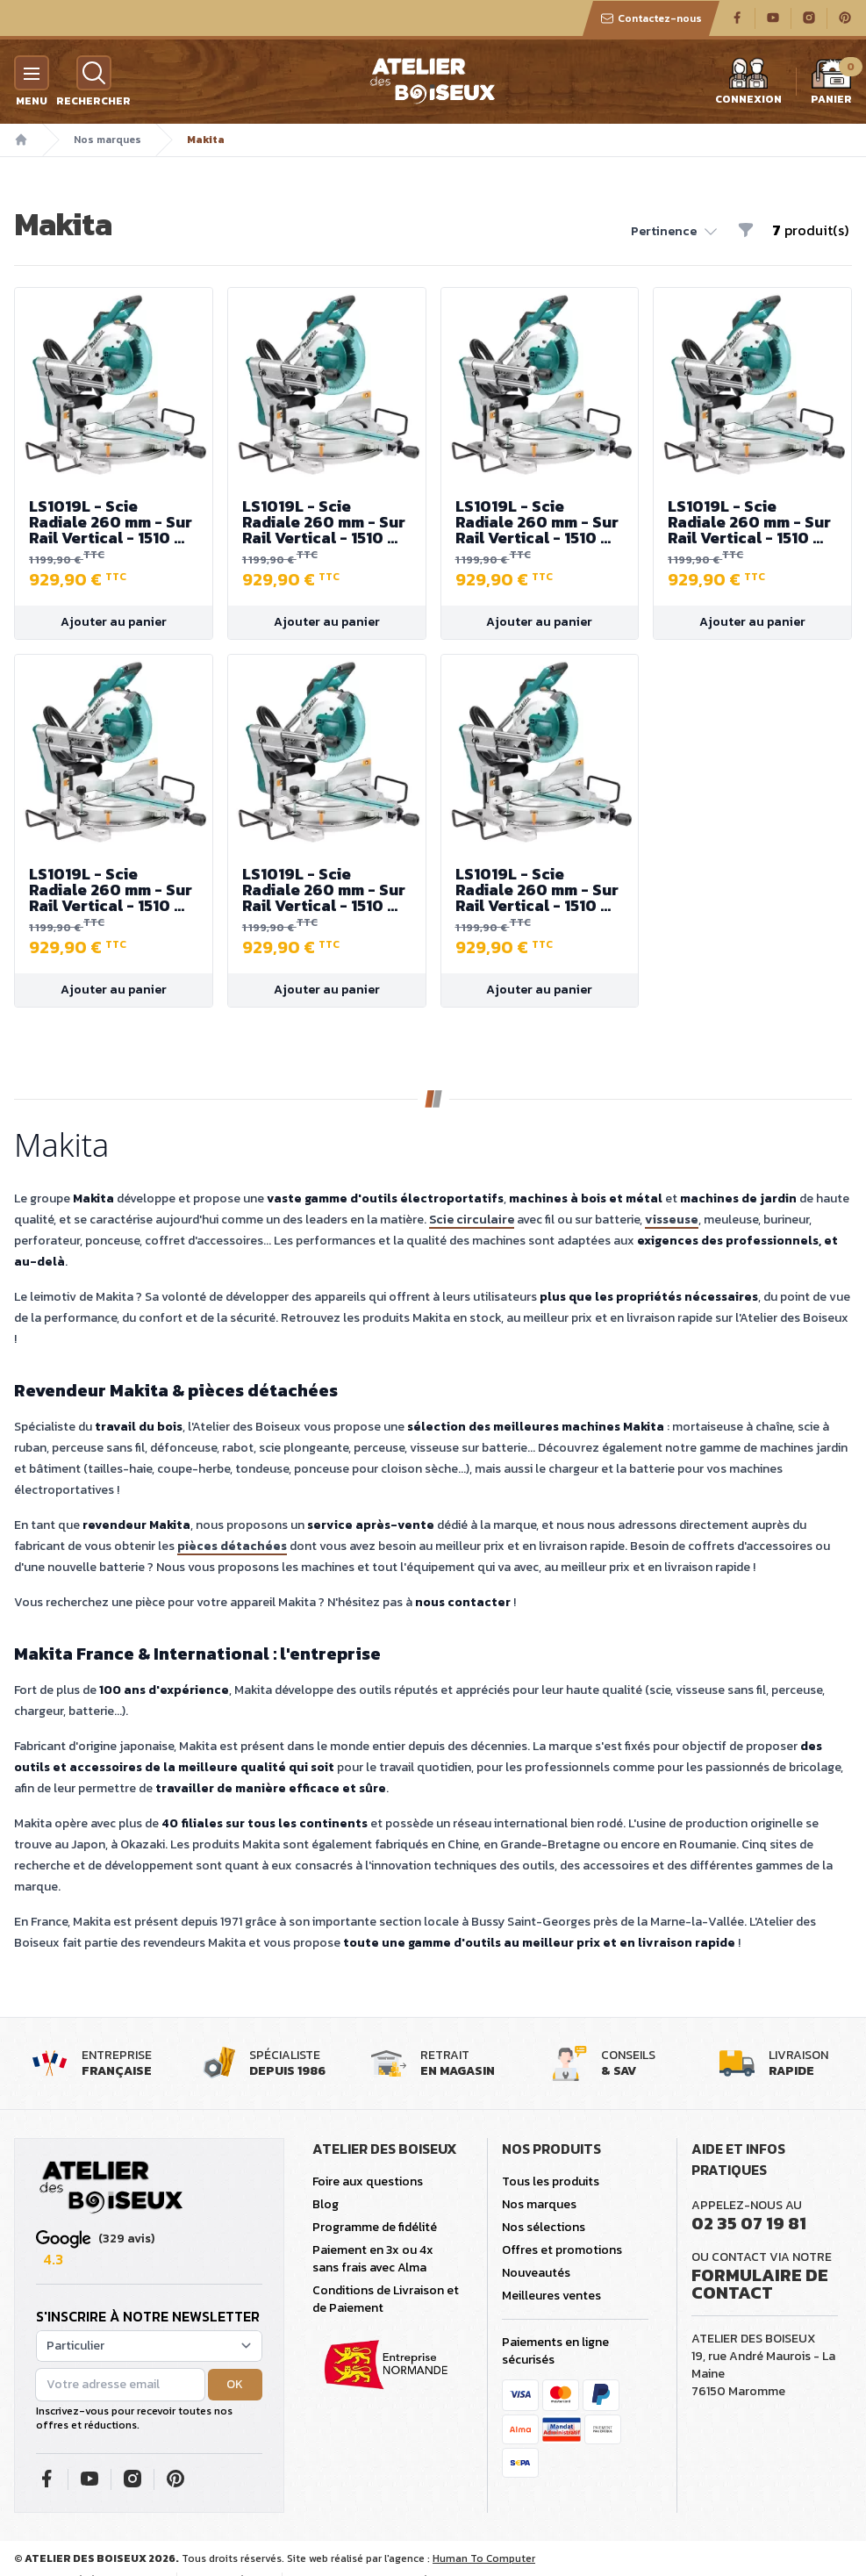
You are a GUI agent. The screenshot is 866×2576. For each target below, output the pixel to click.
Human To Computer (484, 2558)
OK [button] (234, 2384)
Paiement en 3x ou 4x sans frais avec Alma (372, 2259)
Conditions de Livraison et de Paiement (385, 2299)
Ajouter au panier (114, 622)
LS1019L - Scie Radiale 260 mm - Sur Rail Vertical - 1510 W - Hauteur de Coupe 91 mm (113, 522)
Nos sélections (543, 2227)
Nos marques (107, 140)
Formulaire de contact (759, 2284)
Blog (325, 2204)
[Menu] (31, 72)
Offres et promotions (562, 2250)
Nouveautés (536, 2273)
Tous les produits (550, 2181)
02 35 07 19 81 (748, 2223)
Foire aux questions (367, 2181)
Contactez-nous (651, 18)
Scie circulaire (471, 1219)
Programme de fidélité (374, 2227)
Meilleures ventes (551, 2295)
